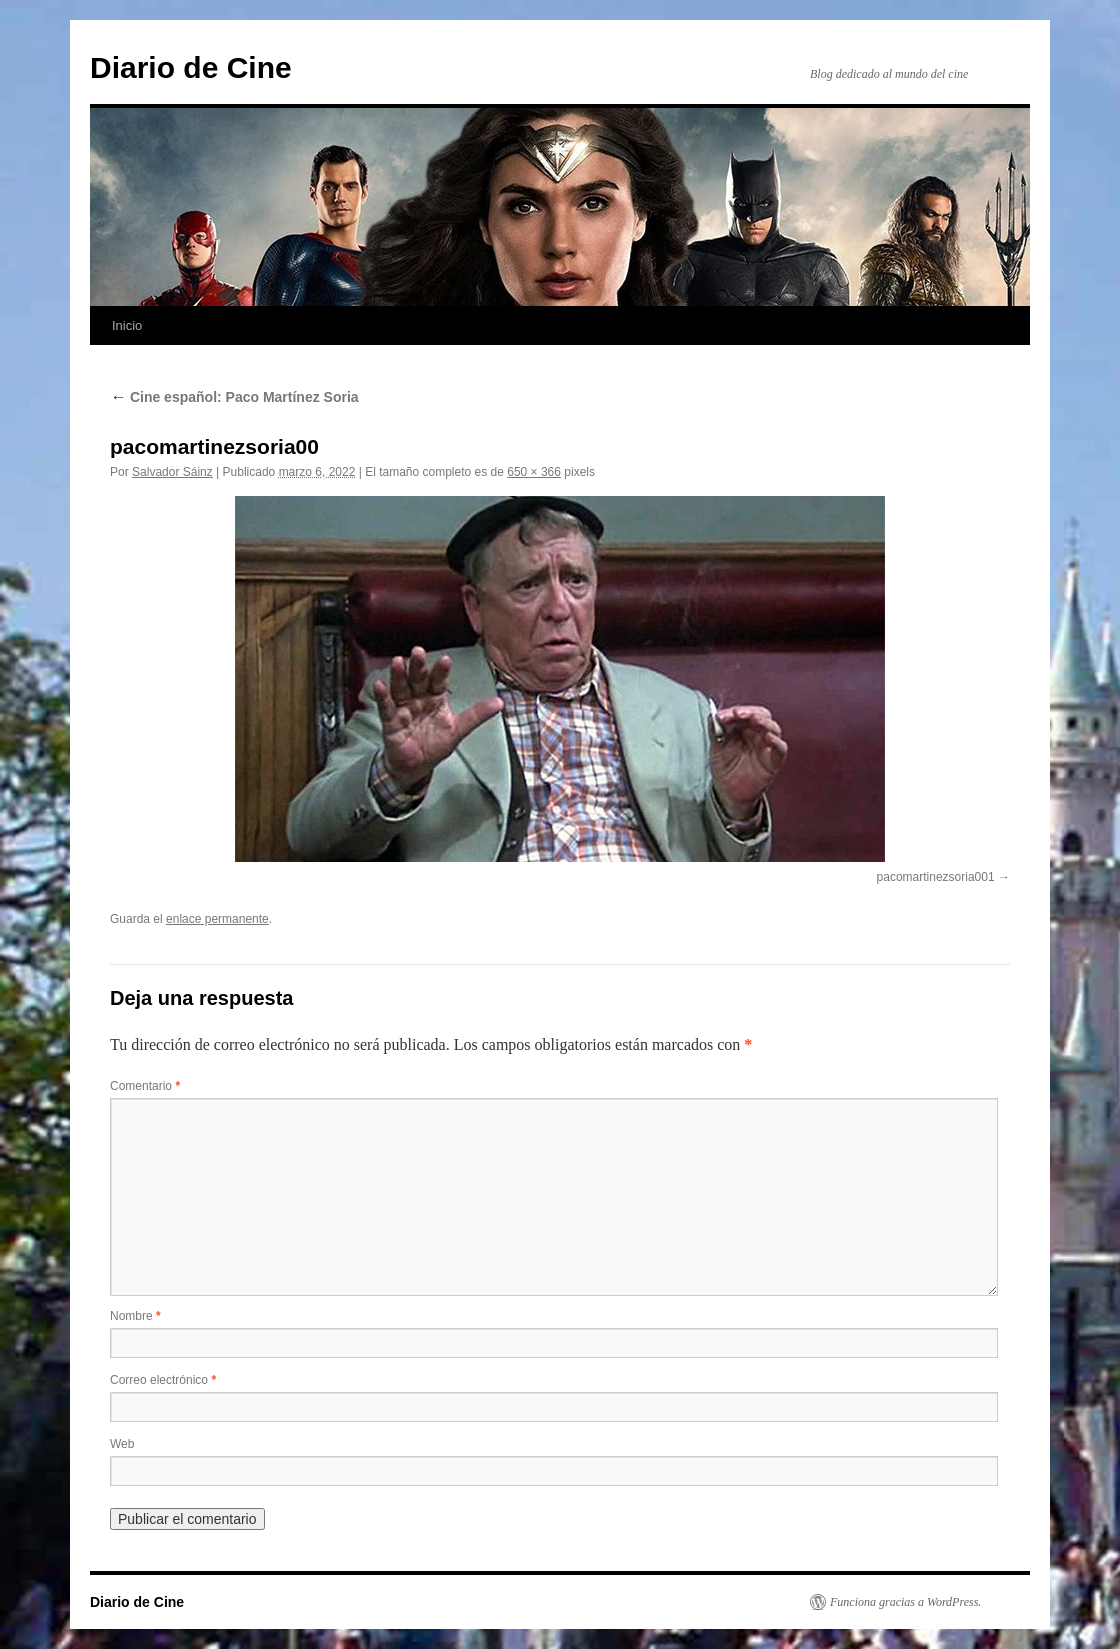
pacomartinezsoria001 (936, 877)
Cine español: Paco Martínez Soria (234, 397)
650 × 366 (534, 472)
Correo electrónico (163, 1380)
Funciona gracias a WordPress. (905, 1602)
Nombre (135, 1316)
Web (122, 1444)
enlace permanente (217, 919)
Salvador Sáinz (172, 472)
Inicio (127, 325)
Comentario (145, 1086)
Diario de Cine (191, 67)
